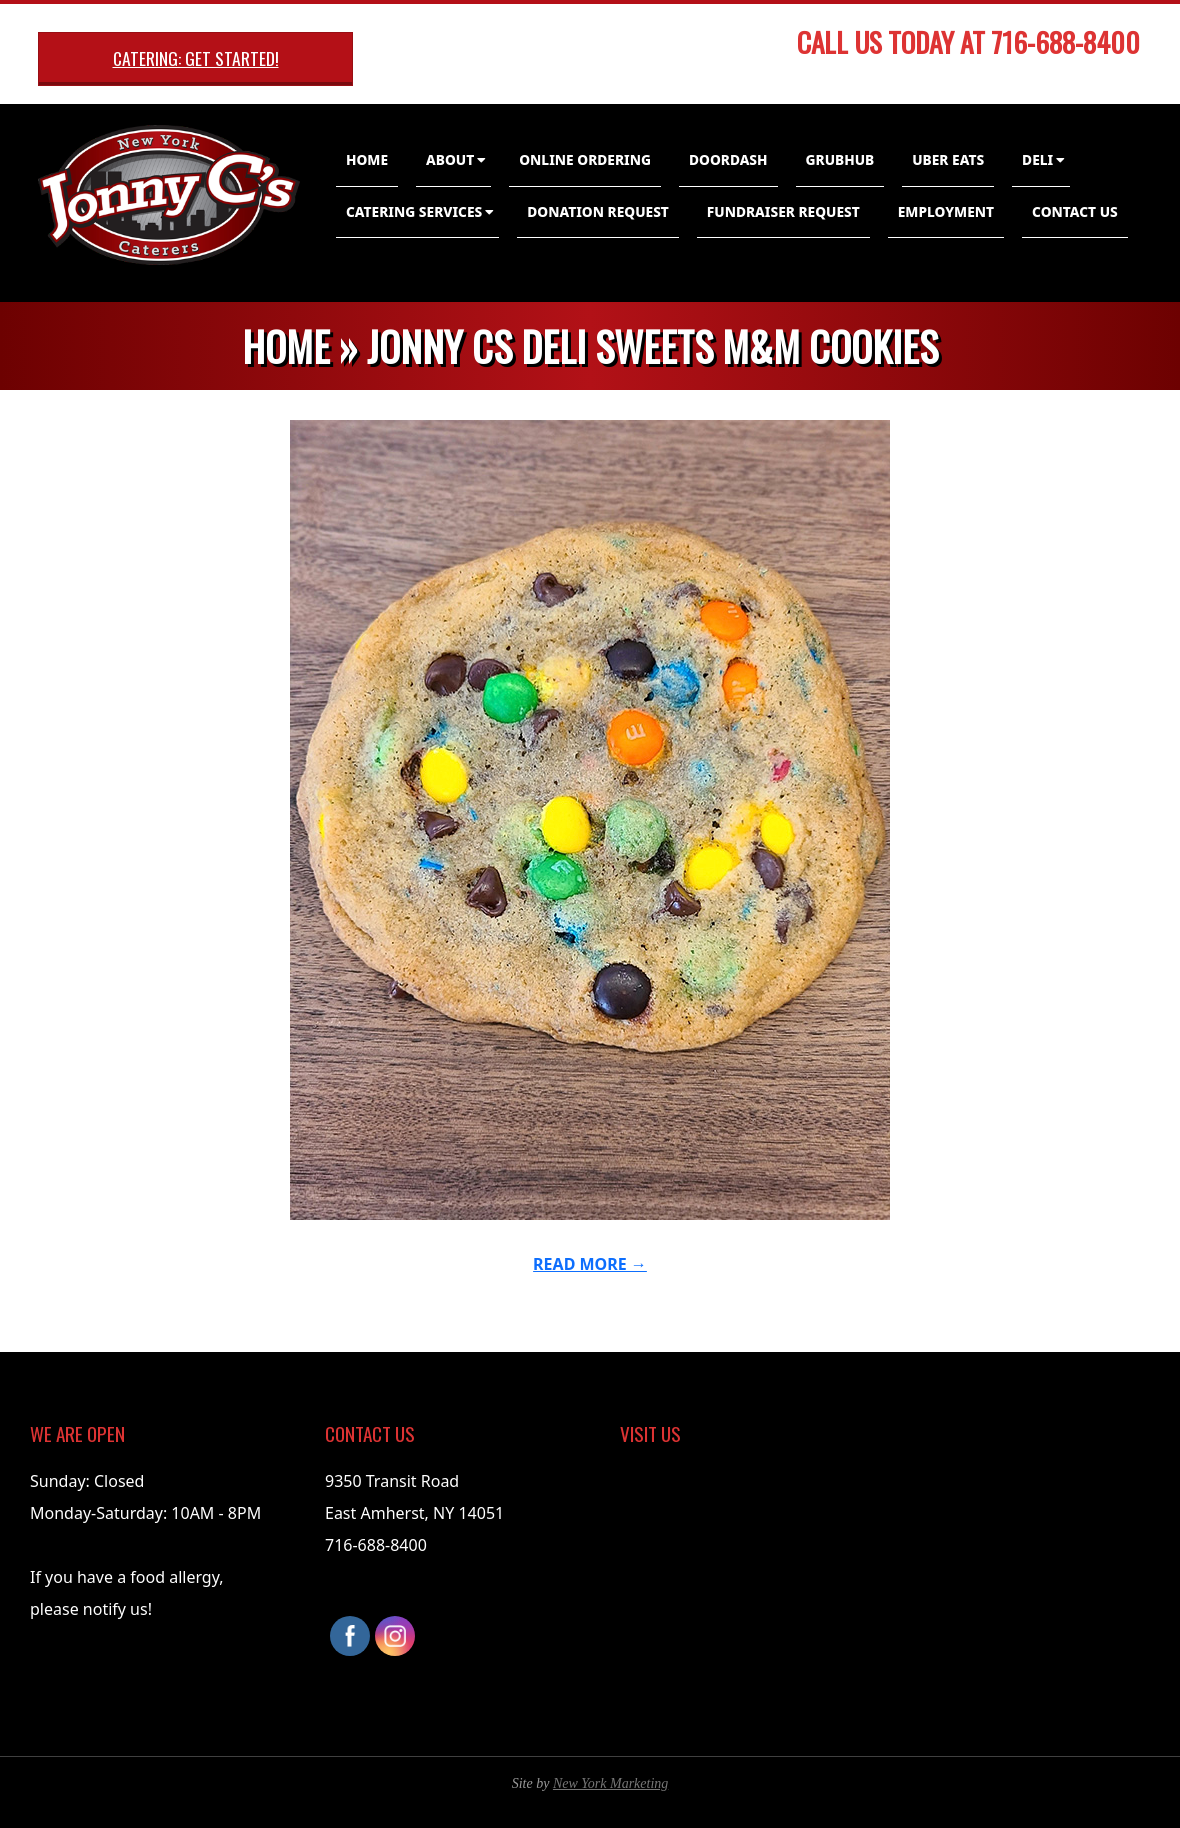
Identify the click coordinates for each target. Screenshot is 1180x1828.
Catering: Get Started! (196, 58)
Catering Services (414, 211)
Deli (1037, 159)
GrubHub (840, 159)
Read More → (590, 1264)
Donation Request (598, 211)
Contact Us (1075, 211)
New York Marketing (610, 1783)
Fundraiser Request (783, 211)
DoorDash (728, 159)
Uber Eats (948, 159)
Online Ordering (585, 159)
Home (367, 159)
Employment (946, 211)
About (450, 159)
